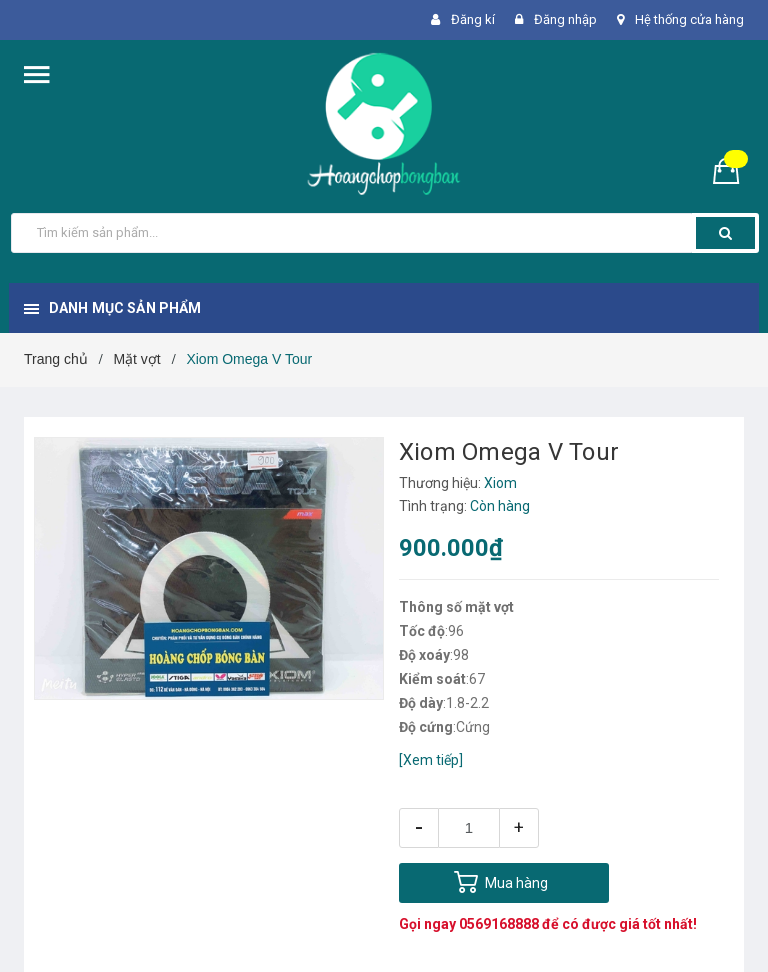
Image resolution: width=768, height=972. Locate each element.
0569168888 (499, 924)
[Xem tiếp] (431, 760)
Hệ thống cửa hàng (689, 19)
